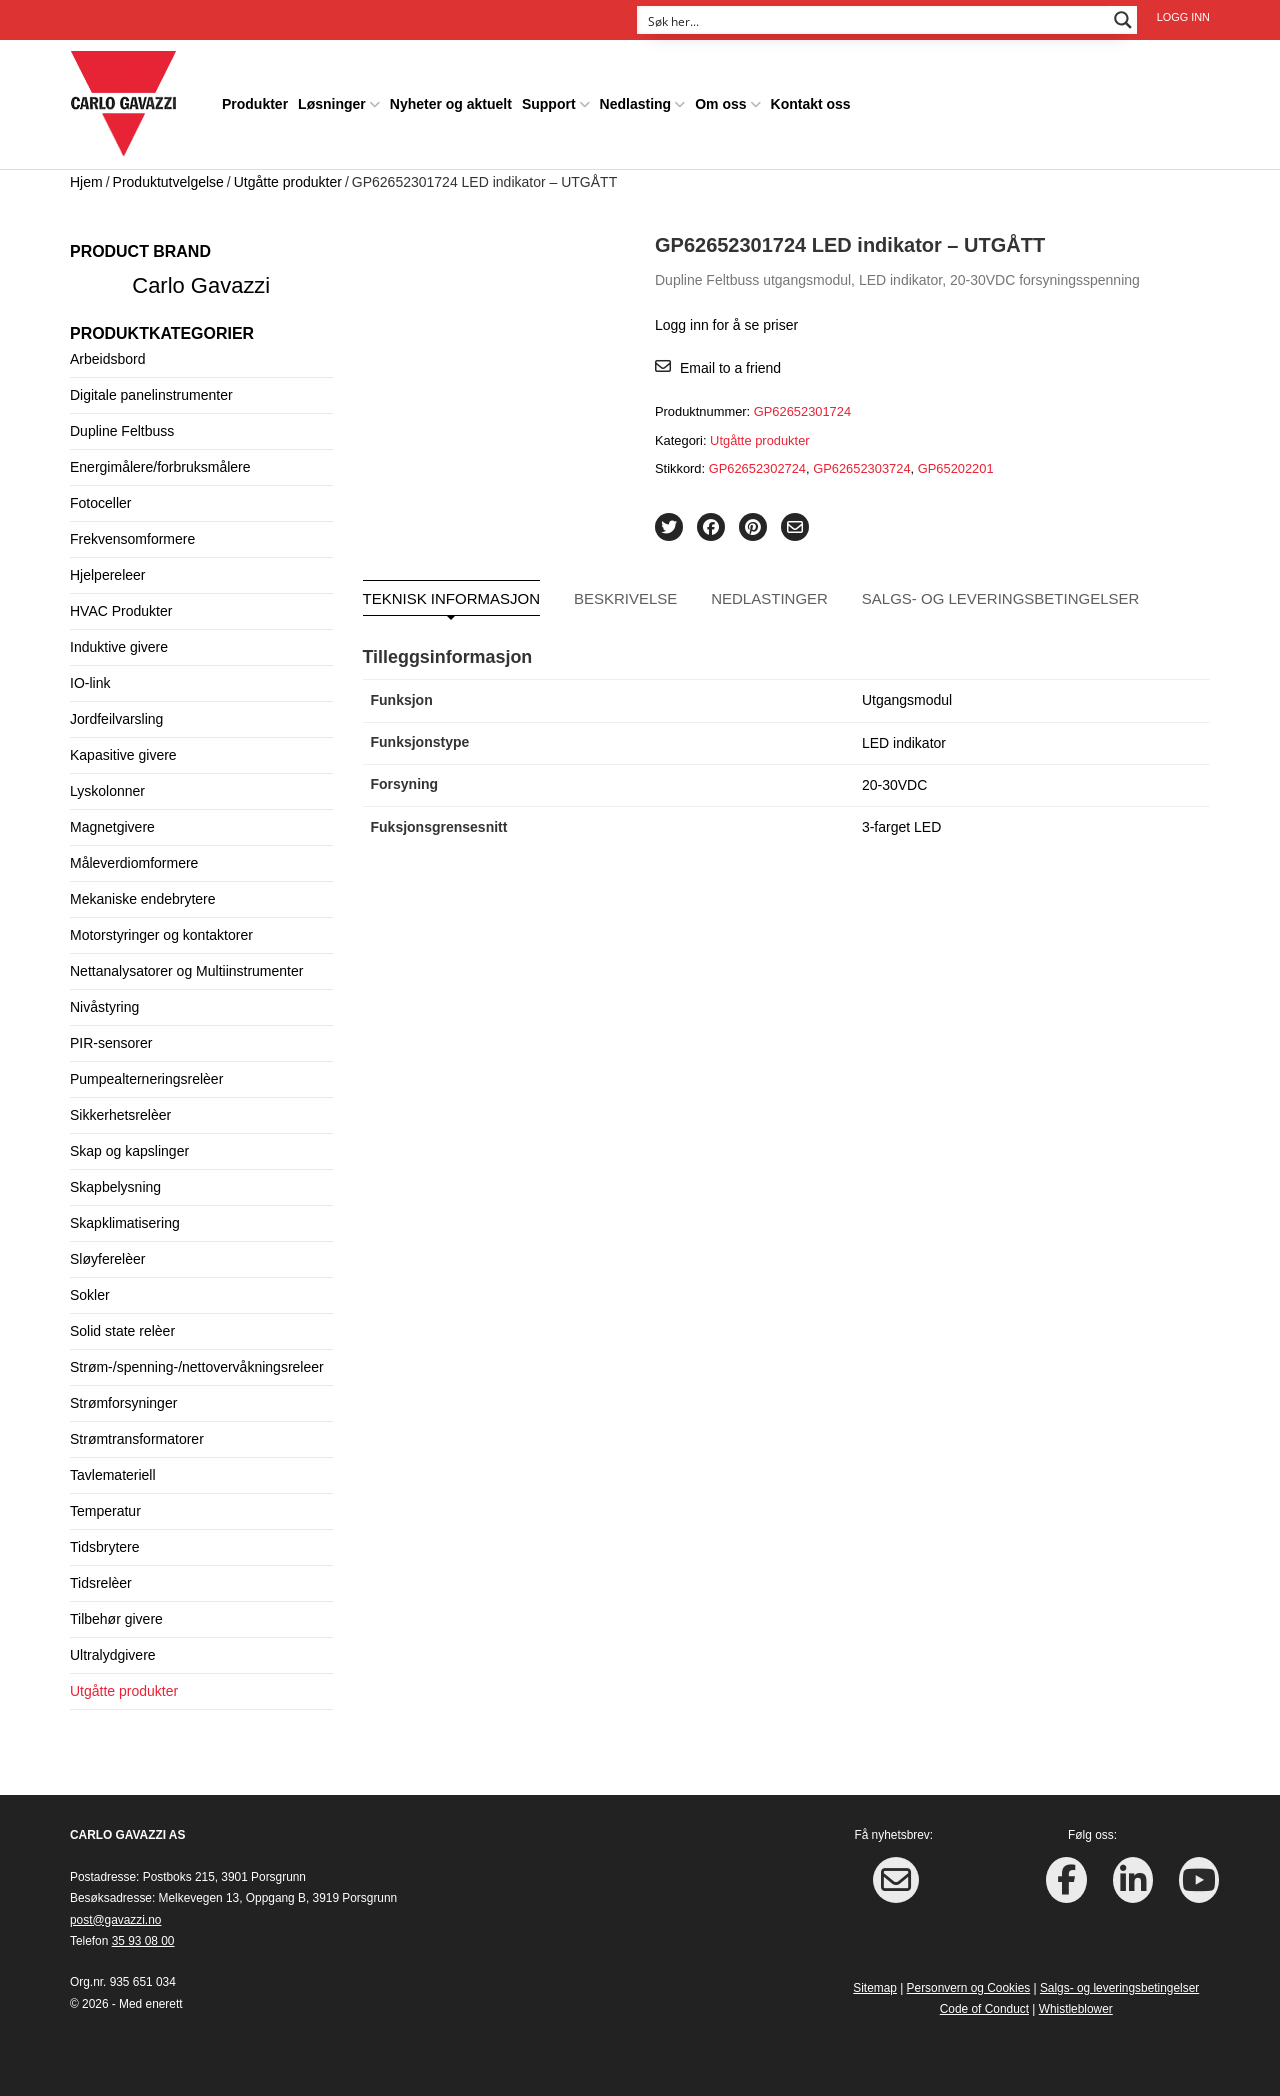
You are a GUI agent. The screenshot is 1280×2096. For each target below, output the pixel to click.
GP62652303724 (861, 468)
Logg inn (1183, 17)
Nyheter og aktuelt (451, 104)
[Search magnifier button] (1123, 20)
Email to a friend (730, 368)
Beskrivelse (625, 598)
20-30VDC (894, 785)
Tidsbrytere (105, 1547)
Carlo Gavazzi (201, 285)
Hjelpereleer (107, 575)
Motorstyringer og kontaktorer (161, 935)
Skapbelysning (115, 1187)
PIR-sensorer (111, 1043)
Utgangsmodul (907, 700)
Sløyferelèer (107, 1259)
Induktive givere (119, 647)
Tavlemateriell (113, 1475)
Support (549, 104)
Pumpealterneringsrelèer (146, 1079)
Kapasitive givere (123, 755)
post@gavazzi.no (115, 1920)
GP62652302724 (757, 468)
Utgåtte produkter (288, 182)
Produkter (255, 104)
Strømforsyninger (123, 1403)
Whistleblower (1076, 2009)
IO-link (90, 683)
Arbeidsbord (108, 359)
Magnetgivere (112, 827)
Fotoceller (100, 503)
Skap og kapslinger (129, 1151)
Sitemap (875, 1988)
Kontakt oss (811, 104)
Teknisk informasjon (452, 598)
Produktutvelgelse (168, 182)
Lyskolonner (107, 791)
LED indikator (904, 743)
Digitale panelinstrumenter (151, 395)
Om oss (720, 104)
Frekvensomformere (132, 539)
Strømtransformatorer (137, 1439)
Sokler (90, 1295)
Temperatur (105, 1511)
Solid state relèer (122, 1331)
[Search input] (874, 20)
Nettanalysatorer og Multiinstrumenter (186, 971)
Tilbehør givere (116, 1619)
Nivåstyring (104, 1007)
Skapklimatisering (125, 1223)
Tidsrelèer (101, 1583)
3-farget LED (901, 827)
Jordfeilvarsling (116, 719)
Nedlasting (636, 104)
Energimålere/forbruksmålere (160, 467)
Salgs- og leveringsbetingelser (1001, 598)
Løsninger (332, 104)
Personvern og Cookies (969, 1988)
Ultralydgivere (113, 1655)
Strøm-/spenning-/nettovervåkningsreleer (197, 1367)
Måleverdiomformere (134, 863)
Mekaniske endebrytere (143, 899)
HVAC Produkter (121, 611)
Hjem (86, 182)
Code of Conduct (984, 2009)
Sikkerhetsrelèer (120, 1115)
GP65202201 (956, 468)
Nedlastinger (769, 598)
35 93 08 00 (143, 1941)
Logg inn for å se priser (726, 325)
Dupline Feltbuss (122, 431)
